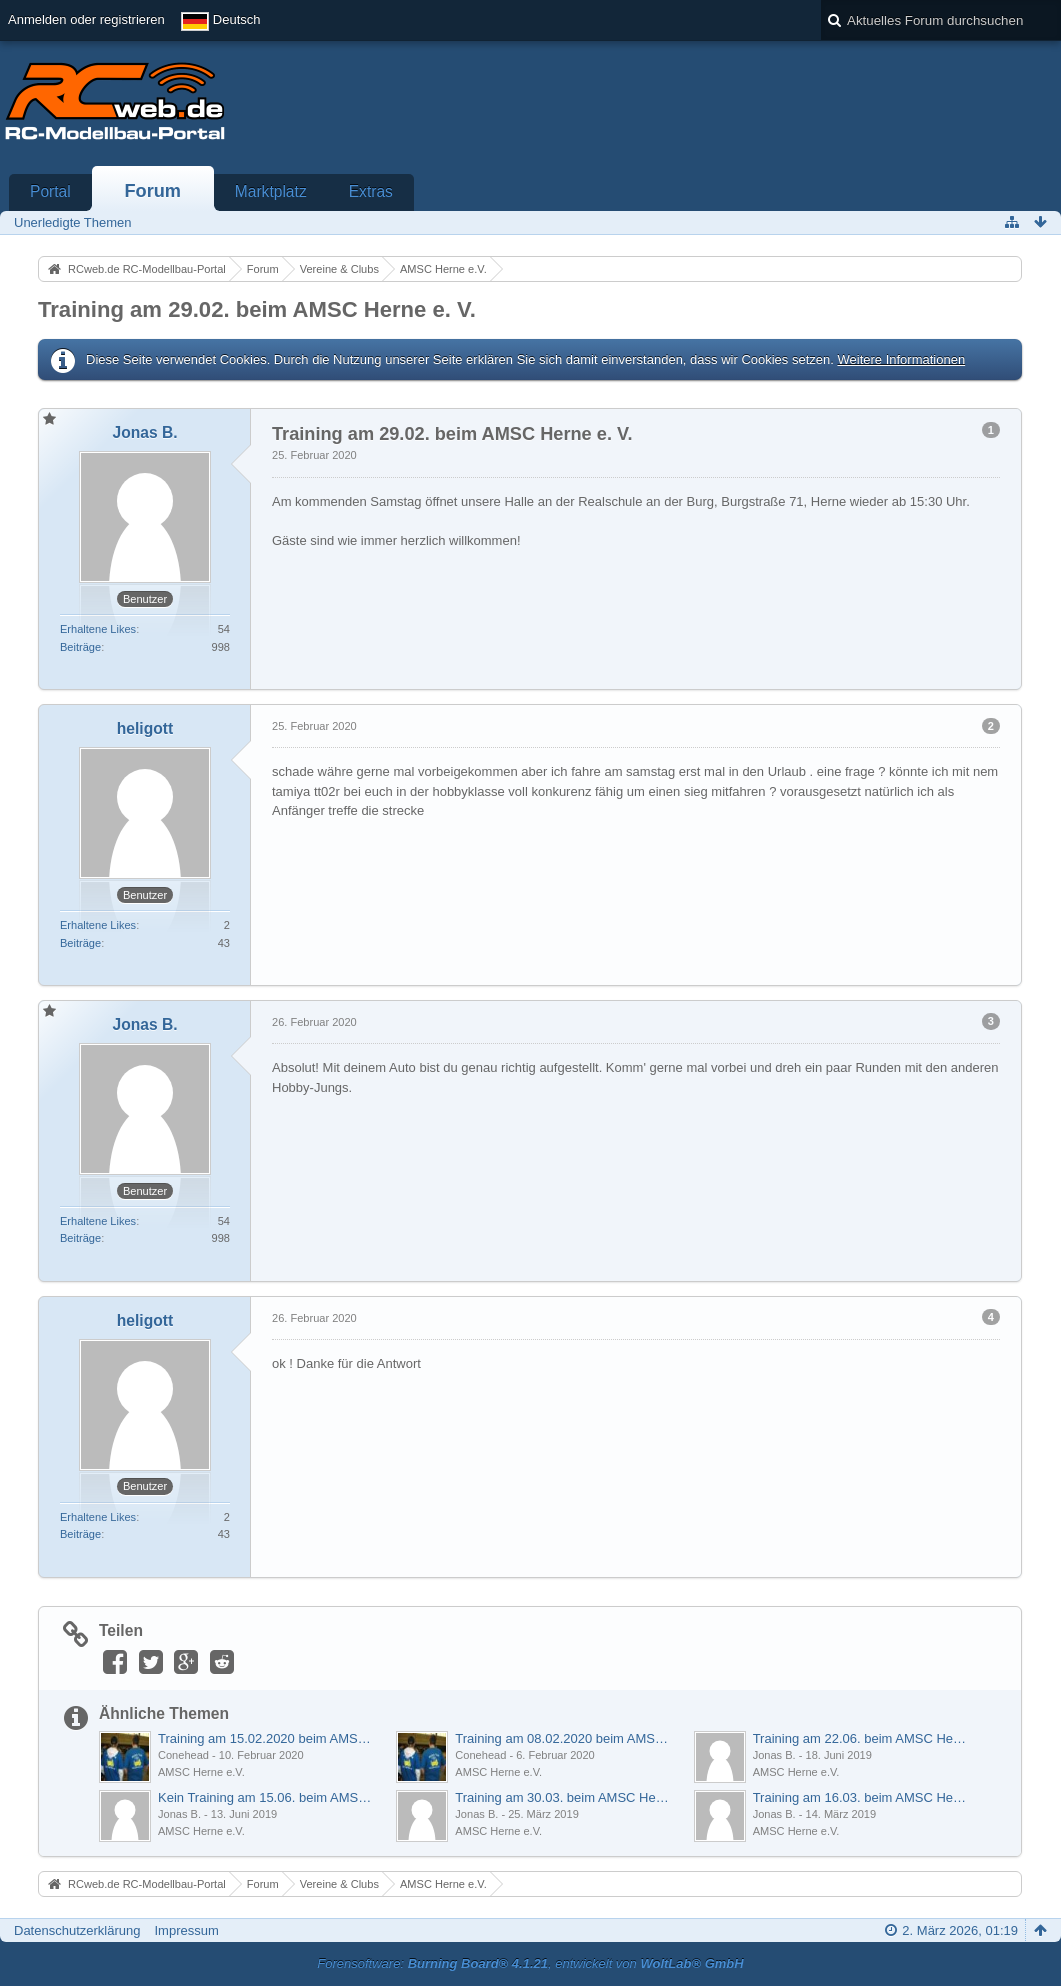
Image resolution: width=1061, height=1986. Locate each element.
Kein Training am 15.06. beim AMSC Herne (266, 1797)
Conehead (183, 1755)
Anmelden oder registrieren (86, 19)
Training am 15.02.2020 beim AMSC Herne (266, 1738)
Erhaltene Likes (98, 629)
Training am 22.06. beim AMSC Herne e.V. (861, 1738)
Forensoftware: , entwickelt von (530, 1963)
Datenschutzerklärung (77, 1930)
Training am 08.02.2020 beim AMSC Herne (563, 1738)
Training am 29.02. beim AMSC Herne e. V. (257, 309)
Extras (371, 191)
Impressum (186, 1930)
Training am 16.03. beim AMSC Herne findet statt (861, 1797)
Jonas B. (774, 1755)
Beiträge (80, 647)
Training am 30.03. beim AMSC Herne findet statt (563, 1797)
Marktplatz (271, 191)
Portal (50, 191)
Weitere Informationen (901, 359)
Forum (152, 191)
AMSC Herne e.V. (201, 1772)
